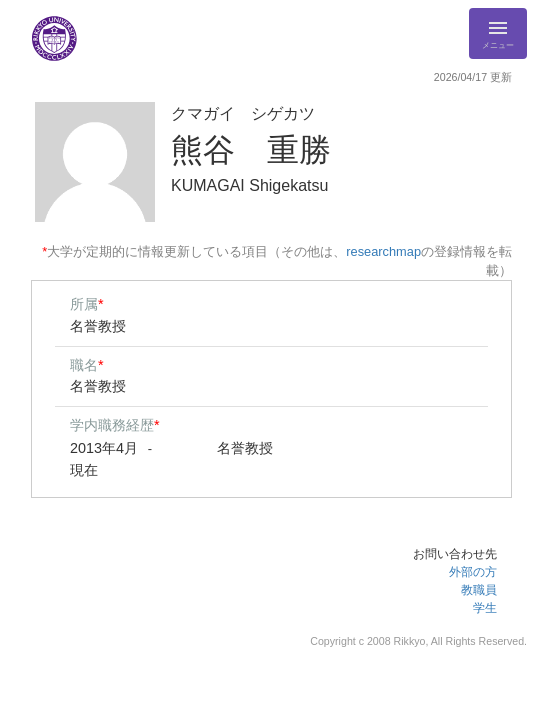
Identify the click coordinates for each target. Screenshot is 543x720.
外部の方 (473, 572)
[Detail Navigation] (498, 33)
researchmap (383, 251)
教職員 (479, 590)
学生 (485, 608)
